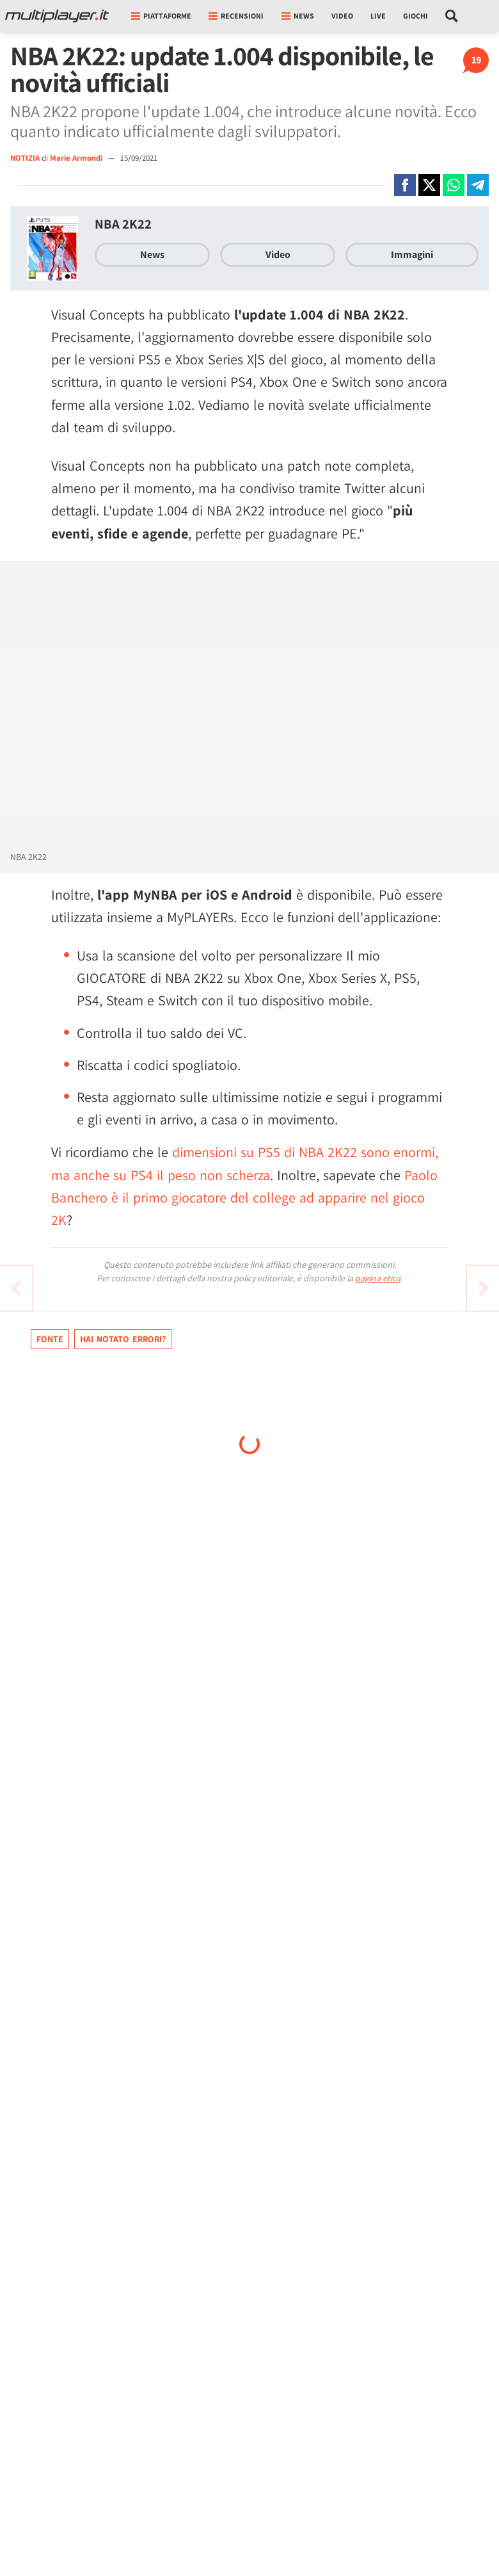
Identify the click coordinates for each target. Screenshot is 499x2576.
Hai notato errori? (123, 1339)
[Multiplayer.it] (57, 16)
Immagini (412, 254)
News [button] (297, 15)
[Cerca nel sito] (452, 16)
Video (342, 15)
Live (378, 15)
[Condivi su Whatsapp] (453, 185)
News (152, 254)
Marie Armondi (77, 157)
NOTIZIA (25, 157)
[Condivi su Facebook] (405, 185)
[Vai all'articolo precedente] (483, 1288)
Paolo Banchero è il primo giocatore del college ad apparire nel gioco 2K (244, 1197)
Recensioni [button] (236, 15)
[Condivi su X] (429, 185)
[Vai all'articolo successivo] (16, 1288)
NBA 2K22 (123, 223)
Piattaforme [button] (161, 15)
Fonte (49, 1339)
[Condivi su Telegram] (478, 185)
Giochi (415, 15)
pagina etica (377, 1278)
